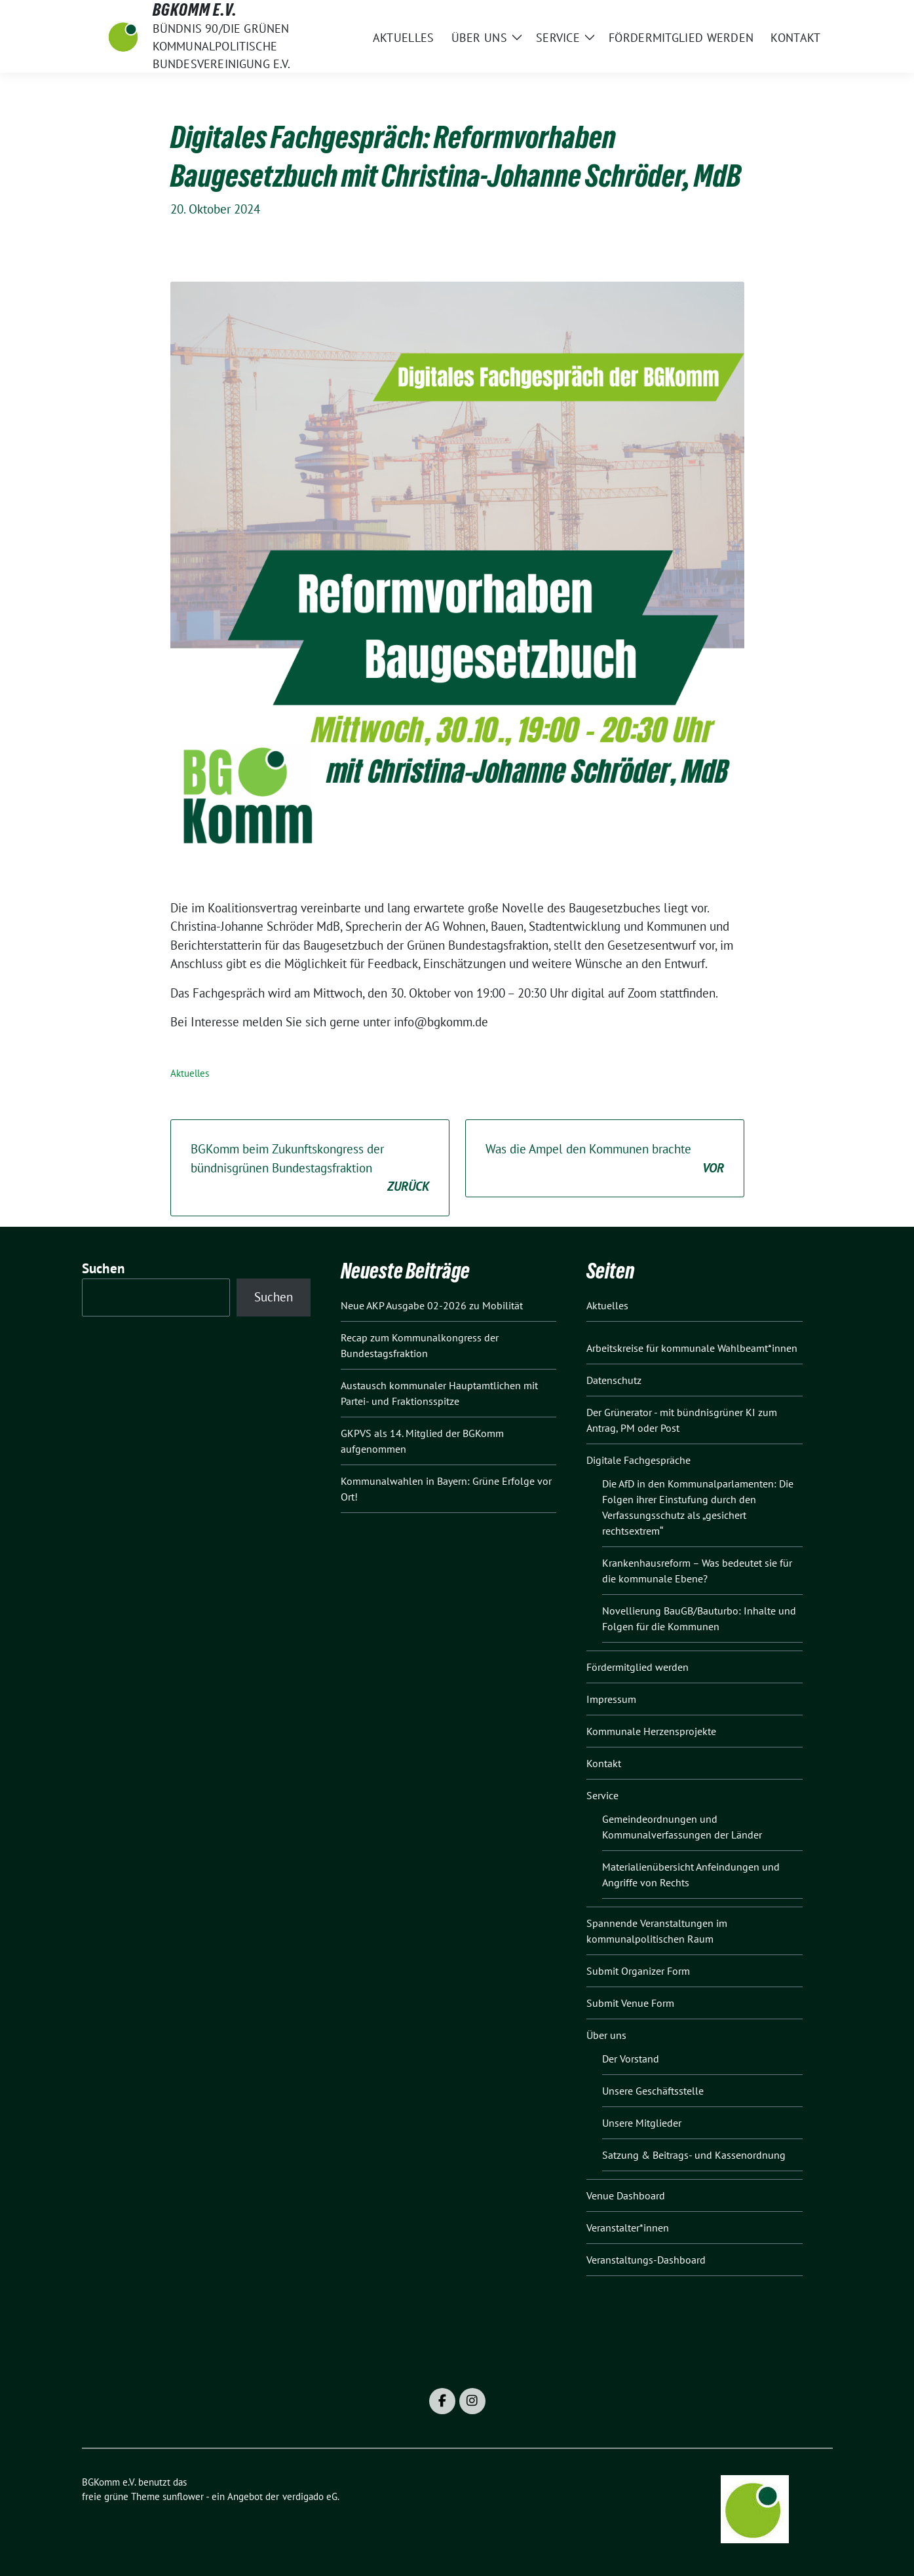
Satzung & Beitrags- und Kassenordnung (694, 2154)
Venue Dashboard (625, 2195)
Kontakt (603, 1763)
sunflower (183, 2496)
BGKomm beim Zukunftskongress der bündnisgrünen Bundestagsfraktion (310, 1168)
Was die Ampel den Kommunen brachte (605, 1159)
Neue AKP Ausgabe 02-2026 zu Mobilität (432, 1305)
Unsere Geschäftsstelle (653, 2090)
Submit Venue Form (630, 2002)
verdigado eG (309, 2496)
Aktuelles (189, 1073)
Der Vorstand (630, 2058)
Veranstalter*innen (627, 2227)
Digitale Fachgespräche (638, 1459)
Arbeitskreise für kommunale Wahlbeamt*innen (691, 1347)
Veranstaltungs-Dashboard (646, 2259)
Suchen (103, 1268)
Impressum (611, 1699)
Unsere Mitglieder (641, 2122)
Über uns (606, 2035)
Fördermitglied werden (637, 1666)
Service (602, 1795)
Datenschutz (613, 1380)
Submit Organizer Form (638, 1970)
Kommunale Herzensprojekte (651, 1731)
